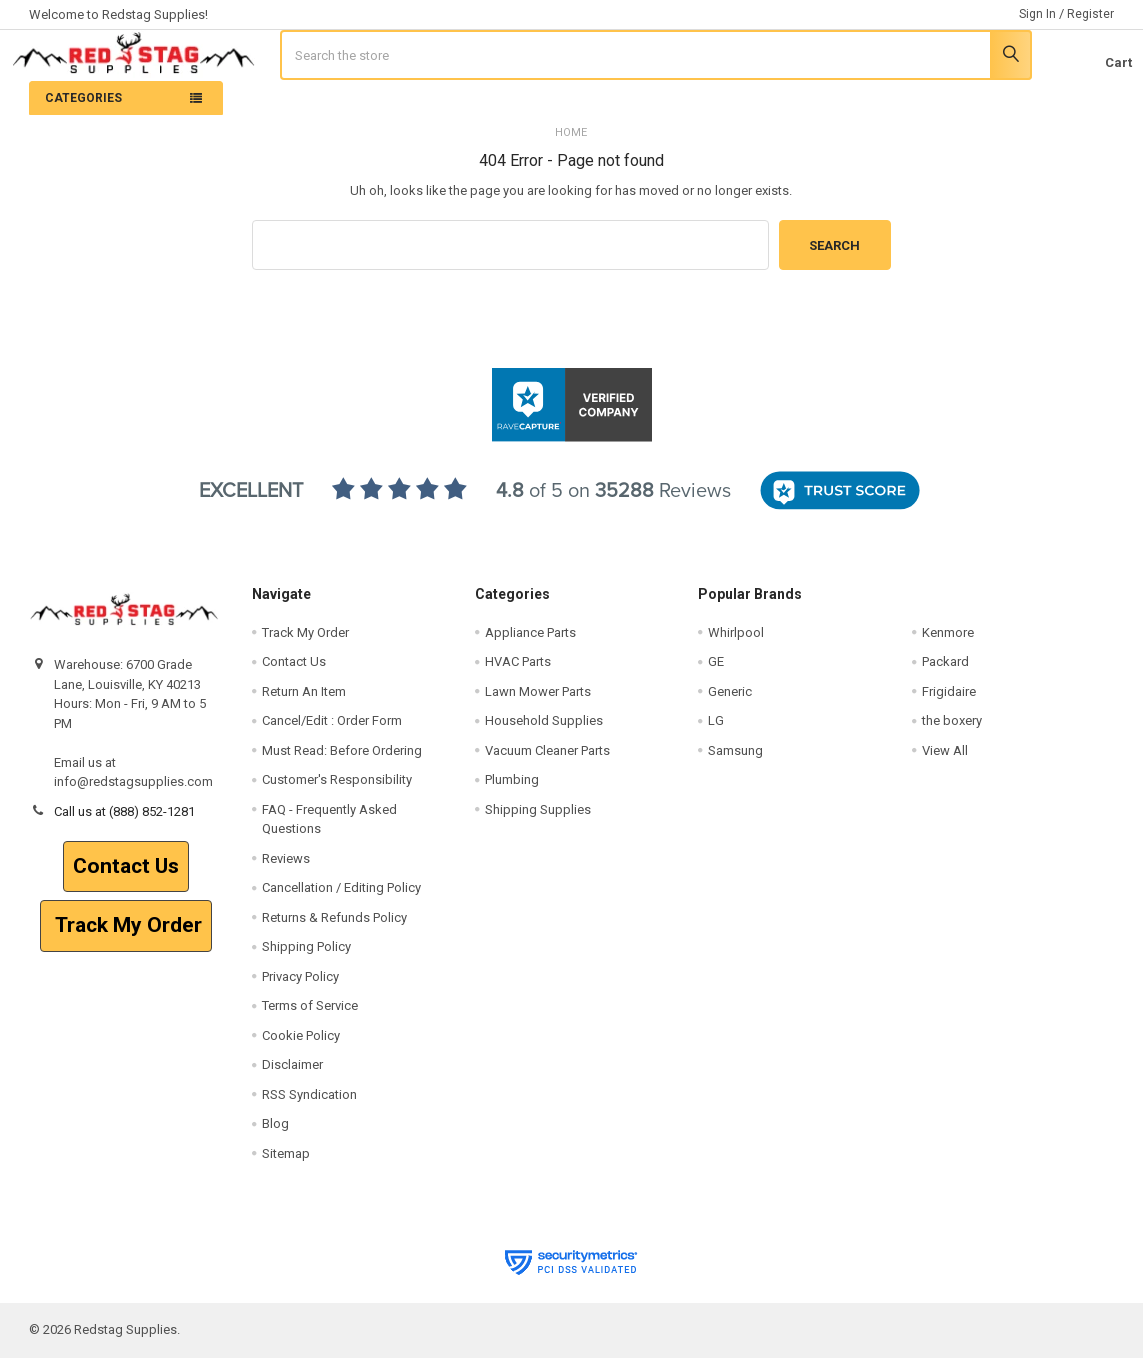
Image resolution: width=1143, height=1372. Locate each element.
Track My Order (126, 939)
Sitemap (286, 1167)
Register (1090, 14)
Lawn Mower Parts (538, 705)
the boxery (952, 734)
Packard (945, 675)
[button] (126, 881)
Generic (730, 705)
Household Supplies (544, 734)
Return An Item (304, 705)
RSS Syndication (309, 1108)
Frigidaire (949, 705)
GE (716, 675)
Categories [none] (83, 112)
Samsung (735, 764)
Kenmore (948, 646)
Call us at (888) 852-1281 (124, 825)
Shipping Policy (306, 960)
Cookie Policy (301, 1049)
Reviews (286, 872)
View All (945, 764)
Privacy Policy (300, 990)
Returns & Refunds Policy (334, 931)
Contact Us (126, 880)
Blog (275, 1137)
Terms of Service (310, 1019)
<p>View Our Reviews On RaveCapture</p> (572, 515)
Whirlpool (736, 646)
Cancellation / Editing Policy (341, 901)
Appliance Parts (530, 646)
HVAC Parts (518, 675)
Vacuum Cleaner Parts (547, 764)
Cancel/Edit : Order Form (332, 734)
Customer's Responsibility (337, 793)
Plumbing (512, 793)
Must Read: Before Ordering (342, 764)
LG (716, 734)
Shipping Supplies (538, 823)
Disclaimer (292, 1078)
